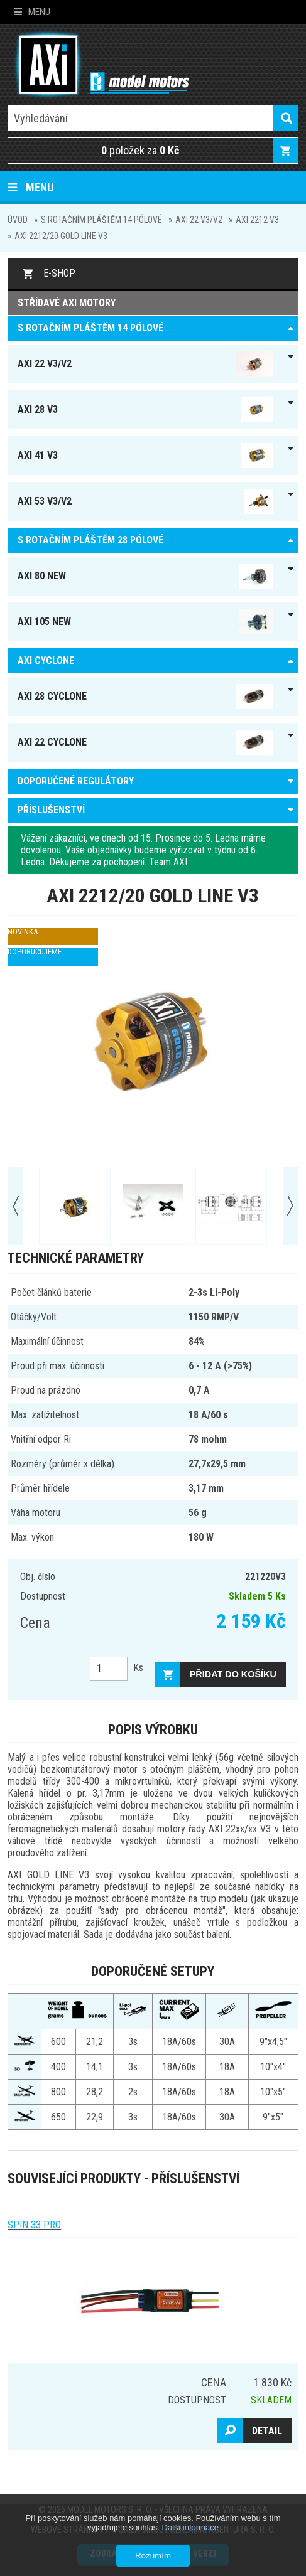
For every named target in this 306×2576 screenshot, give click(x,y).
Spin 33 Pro (34, 2225)
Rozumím (153, 2555)
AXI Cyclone (46, 660)
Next (290, 1206)
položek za (140, 150)
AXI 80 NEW (145, 576)
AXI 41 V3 (145, 455)
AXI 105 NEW (145, 621)
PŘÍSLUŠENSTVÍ (51, 810)
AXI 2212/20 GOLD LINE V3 (60, 236)
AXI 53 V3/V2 (145, 501)
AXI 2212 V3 (257, 220)
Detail (267, 2431)
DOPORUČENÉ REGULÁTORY (76, 781)
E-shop (59, 273)
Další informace (190, 2527)
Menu (32, 12)
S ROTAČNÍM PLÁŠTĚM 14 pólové (101, 220)
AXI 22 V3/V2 (198, 220)
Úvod (18, 220)
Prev (15, 1206)
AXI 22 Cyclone (145, 742)
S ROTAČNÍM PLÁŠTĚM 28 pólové (90, 540)
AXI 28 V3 (145, 409)
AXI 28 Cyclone (145, 696)
